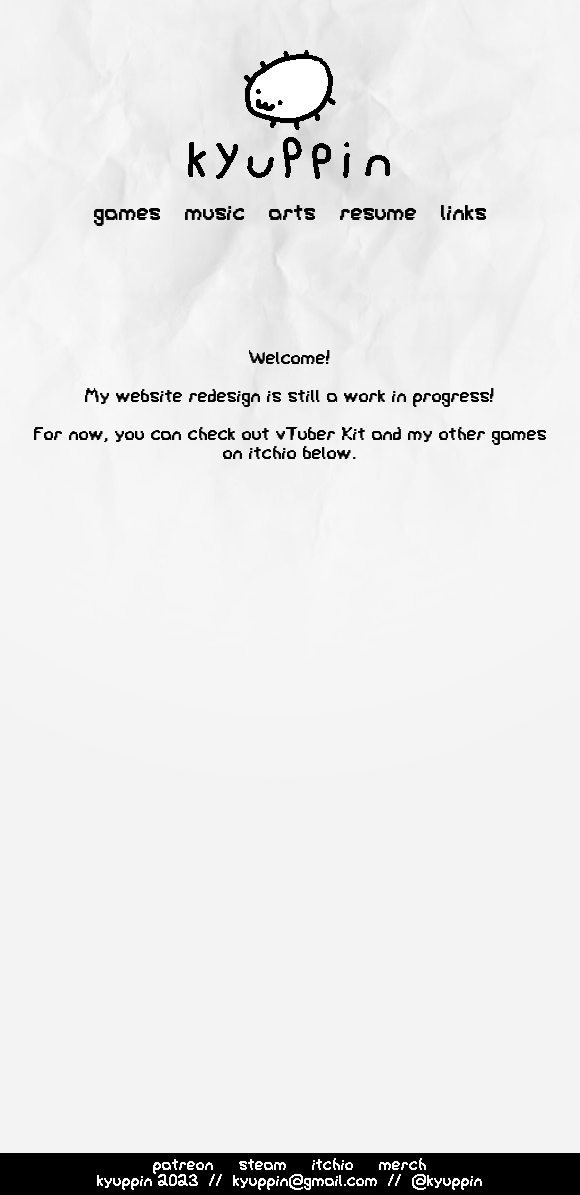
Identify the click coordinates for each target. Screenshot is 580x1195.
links (464, 214)
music (215, 214)
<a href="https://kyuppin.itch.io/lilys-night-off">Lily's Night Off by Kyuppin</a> (302, 782)
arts (292, 214)
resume (378, 214)
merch (403, 1166)
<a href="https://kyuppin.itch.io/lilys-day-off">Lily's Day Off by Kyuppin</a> (302, 977)
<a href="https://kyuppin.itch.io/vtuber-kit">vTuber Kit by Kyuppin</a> (302, 587)
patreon (183, 1166)
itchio (333, 1166)
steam (263, 1166)
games (127, 214)
